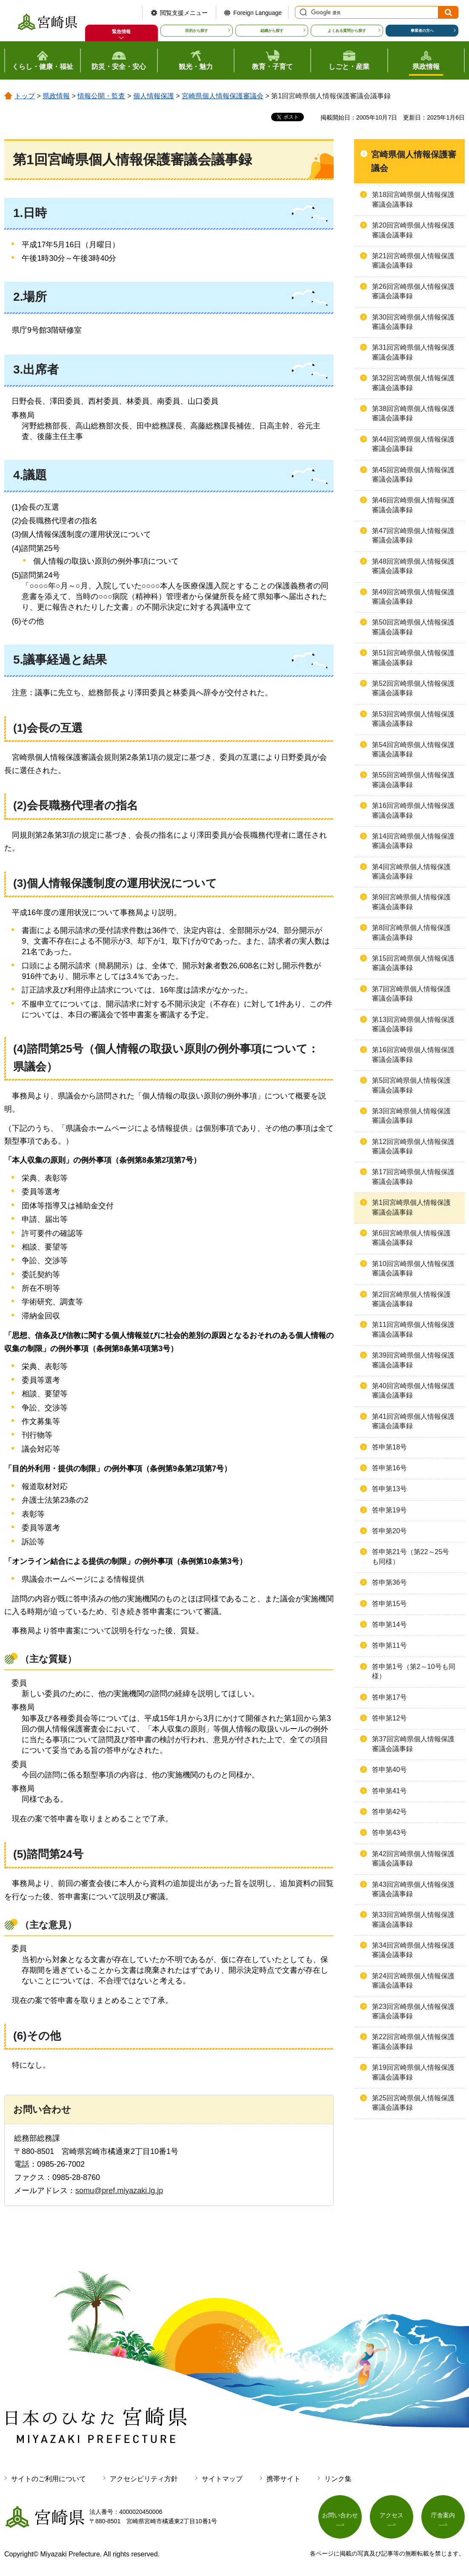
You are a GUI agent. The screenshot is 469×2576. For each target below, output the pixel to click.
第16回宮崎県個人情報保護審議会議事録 (413, 810)
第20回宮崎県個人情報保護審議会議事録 (413, 230)
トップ (24, 96)
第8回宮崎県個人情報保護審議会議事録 (411, 932)
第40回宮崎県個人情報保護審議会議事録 (413, 1390)
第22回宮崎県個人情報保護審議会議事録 (413, 2041)
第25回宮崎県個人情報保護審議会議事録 (413, 2102)
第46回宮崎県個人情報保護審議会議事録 (413, 504)
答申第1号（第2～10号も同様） (413, 1671)
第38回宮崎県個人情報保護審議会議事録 (413, 413)
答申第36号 (389, 1582)
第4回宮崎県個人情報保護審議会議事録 (411, 871)
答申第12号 (389, 1718)
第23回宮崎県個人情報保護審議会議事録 (413, 2011)
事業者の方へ (422, 31)
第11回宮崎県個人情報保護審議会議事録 (413, 1329)
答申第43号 (389, 1832)
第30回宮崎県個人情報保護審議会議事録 (413, 322)
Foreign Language (257, 12)
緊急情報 (121, 31)
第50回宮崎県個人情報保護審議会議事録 (413, 627)
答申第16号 (389, 1468)
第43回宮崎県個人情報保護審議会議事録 (413, 1889)
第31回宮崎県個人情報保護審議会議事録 (413, 352)
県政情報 (56, 96)
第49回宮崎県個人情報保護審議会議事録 (413, 596)
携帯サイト (283, 2478)
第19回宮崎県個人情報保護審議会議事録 (413, 2072)
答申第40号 (389, 1769)
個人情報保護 (153, 96)
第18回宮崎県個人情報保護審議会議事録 (413, 199)
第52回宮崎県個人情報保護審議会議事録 (413, 688)
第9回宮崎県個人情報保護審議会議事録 (411, 901)
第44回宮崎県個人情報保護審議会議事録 (413, 444)
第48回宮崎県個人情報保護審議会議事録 (413, 566)
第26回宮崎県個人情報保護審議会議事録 (413, 291)
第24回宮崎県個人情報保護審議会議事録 (413, 1980)
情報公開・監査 (101, 96)
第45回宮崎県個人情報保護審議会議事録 (413, 474)
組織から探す (271, 31)
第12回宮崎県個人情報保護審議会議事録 (413, 1146)
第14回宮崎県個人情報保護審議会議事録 (413, 841)
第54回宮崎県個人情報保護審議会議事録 (413, 749)
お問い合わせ (340, 2515)
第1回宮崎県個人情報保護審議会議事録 (411, 1207)
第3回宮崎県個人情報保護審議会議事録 (411, 1115)
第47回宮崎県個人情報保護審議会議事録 (413, 535)
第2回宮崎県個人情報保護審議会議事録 (411, 1299)
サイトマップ (222, 2478)
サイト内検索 (302, 12)
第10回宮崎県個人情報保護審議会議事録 (413, 1268)
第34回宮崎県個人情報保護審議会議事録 (413, 1950)
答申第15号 (389, 1603)
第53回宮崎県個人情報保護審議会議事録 (413, 718)
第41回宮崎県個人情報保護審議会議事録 (413, 1421)
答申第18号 (389, 1447)
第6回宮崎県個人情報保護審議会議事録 (411, 1238)
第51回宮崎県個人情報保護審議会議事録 (413, 657)
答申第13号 (389, 1488)
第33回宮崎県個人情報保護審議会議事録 (413, 1919)
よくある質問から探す (347, 31)
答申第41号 (389, 1790)
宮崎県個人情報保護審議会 (222, 96)
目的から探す (196, 31)
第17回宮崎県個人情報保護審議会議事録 (413, 1176)
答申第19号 (389, 1510)
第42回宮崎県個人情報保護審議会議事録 (413, 1858)
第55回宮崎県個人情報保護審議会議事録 (413, 779)
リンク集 (338, 2478)
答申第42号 (389, 1811)
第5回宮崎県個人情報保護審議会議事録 (411, 1085)
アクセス (391, 2515)
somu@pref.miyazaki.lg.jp (119, 2190)
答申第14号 (389, 1624)
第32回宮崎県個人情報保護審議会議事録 (413, 382)
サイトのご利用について (48, 2478)
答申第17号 (389, 1697)
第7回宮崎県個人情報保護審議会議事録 (411, 993)
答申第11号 (389, 1645)
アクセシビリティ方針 (144, 2478)
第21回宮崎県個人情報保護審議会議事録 (413, 260)
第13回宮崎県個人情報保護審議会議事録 (413, 1024)
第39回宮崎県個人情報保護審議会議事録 (413, 1360)
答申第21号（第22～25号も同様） (410, 1556)
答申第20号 (389, 1531)
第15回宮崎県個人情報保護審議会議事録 (413, 963)
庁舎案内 (443, 2515)
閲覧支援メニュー (184, 12)
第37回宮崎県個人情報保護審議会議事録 (413, 1743)
